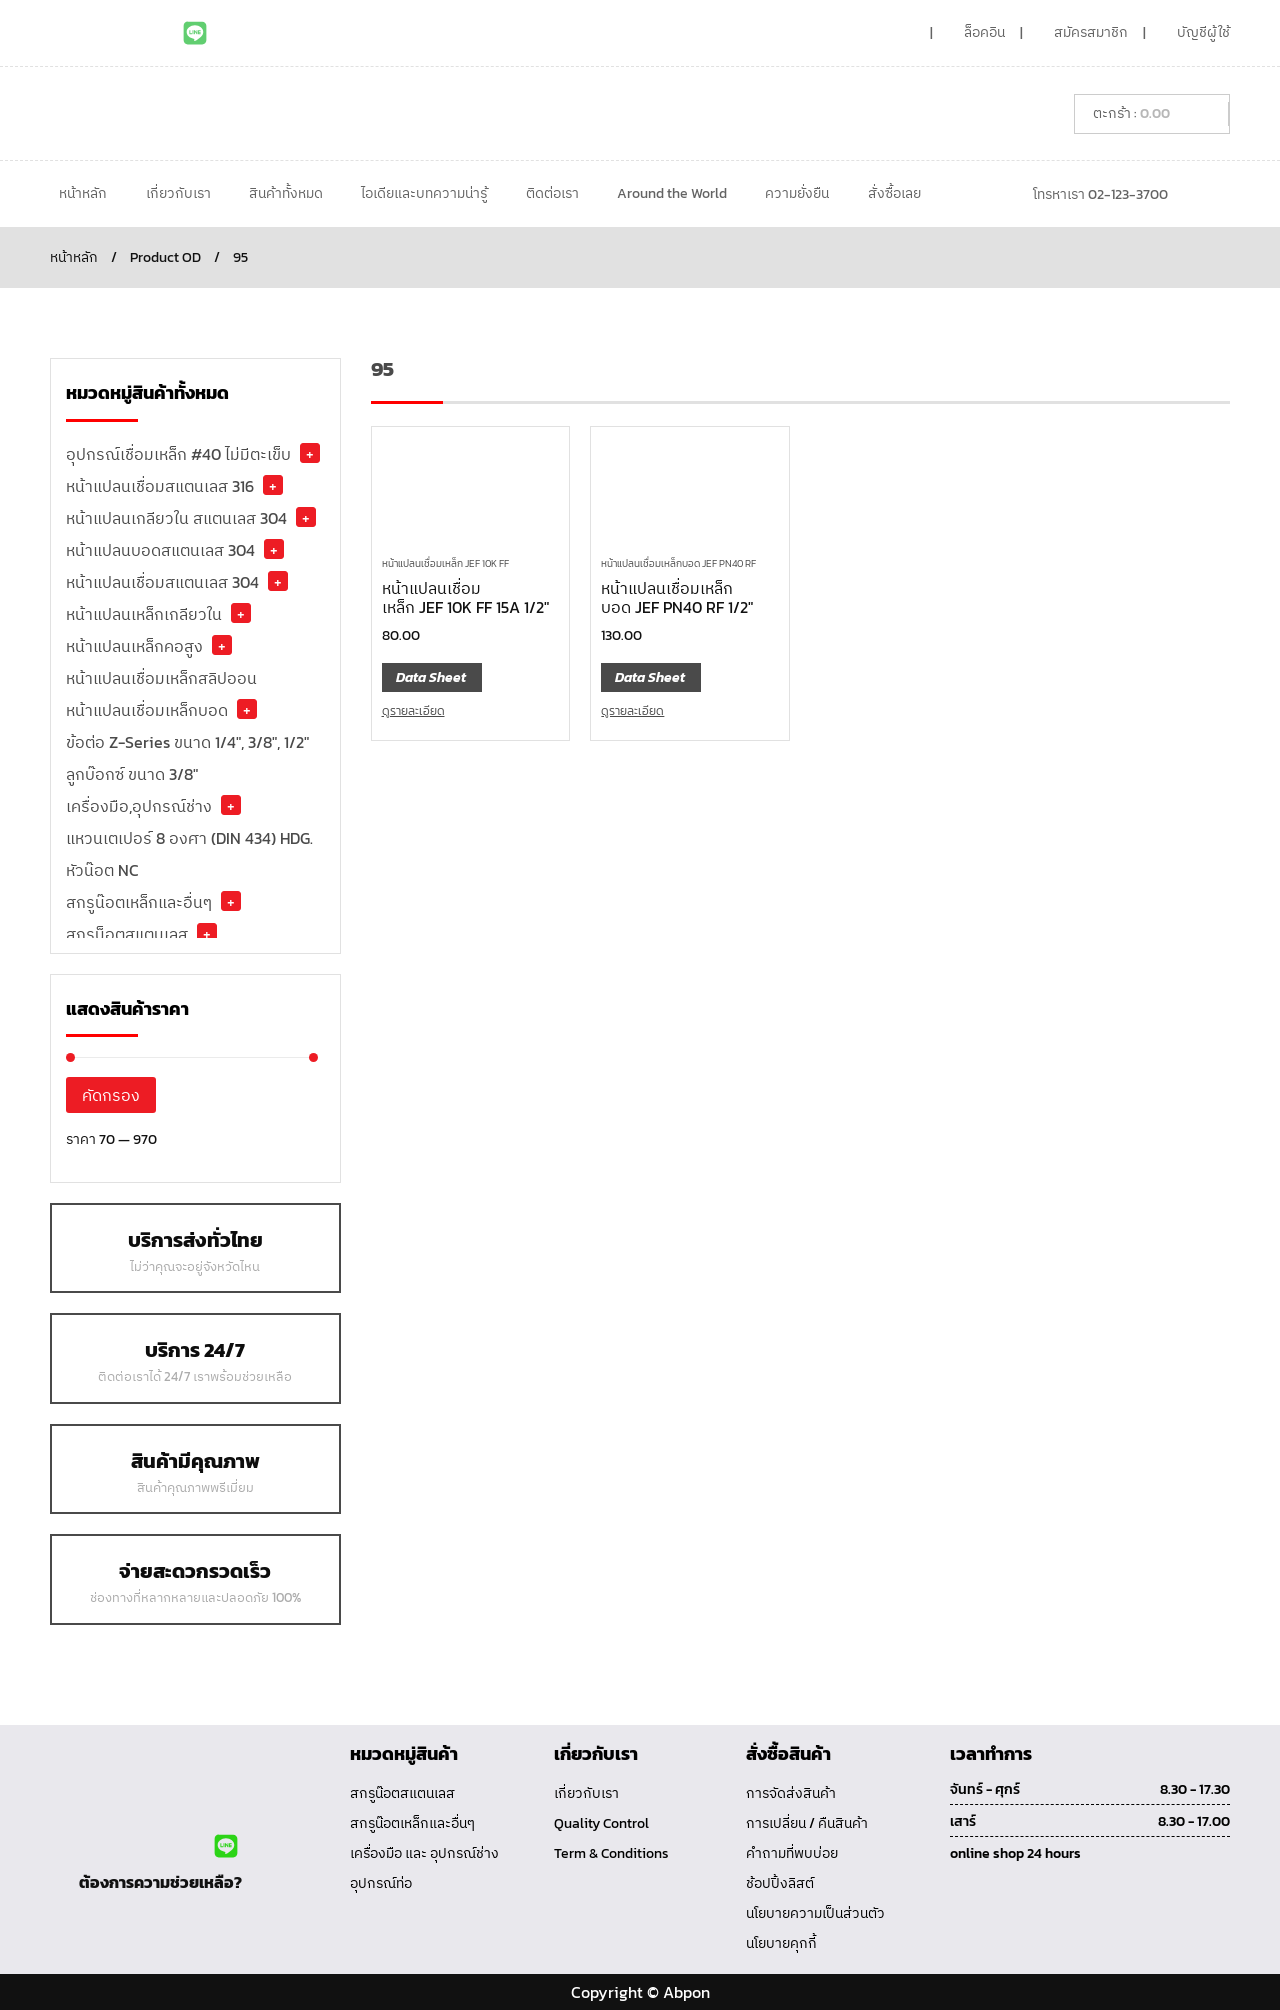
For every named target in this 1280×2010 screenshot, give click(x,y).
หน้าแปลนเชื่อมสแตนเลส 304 (162, 582)
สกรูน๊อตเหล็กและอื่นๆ (139, 902)
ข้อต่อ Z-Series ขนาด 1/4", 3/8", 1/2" (187, 742)
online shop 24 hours (1015, 1853)
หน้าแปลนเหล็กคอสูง (134, 646)
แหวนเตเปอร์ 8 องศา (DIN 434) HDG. (189, 838)
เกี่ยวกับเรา (178, 193)
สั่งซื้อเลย (894, 193)
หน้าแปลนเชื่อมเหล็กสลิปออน (161, 678)
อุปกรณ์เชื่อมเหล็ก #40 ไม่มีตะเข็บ (178, 454)
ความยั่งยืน (797, 193)
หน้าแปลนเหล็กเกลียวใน (144, 614)
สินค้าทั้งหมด (286, 193)
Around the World (672, 193)
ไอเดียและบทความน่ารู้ (424, 193)
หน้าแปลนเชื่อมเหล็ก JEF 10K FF (445, 563)
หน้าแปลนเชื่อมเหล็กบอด (147, 710)
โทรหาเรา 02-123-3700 (1100, 194)
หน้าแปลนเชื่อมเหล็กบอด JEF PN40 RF (678, 563)
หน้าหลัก (83, 193)
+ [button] (310, 453)
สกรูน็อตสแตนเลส (127, 934)
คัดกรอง (111, 1095)
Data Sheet (431, 677)
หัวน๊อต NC (102, 870)
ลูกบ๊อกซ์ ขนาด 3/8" (132, 774)
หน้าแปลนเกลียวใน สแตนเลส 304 (176, 518)
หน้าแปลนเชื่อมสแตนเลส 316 (160, 486)
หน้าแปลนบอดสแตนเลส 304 (160, 550)
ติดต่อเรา (552, 193)
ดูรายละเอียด (413, 711)
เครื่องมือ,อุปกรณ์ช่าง (139, 806)
